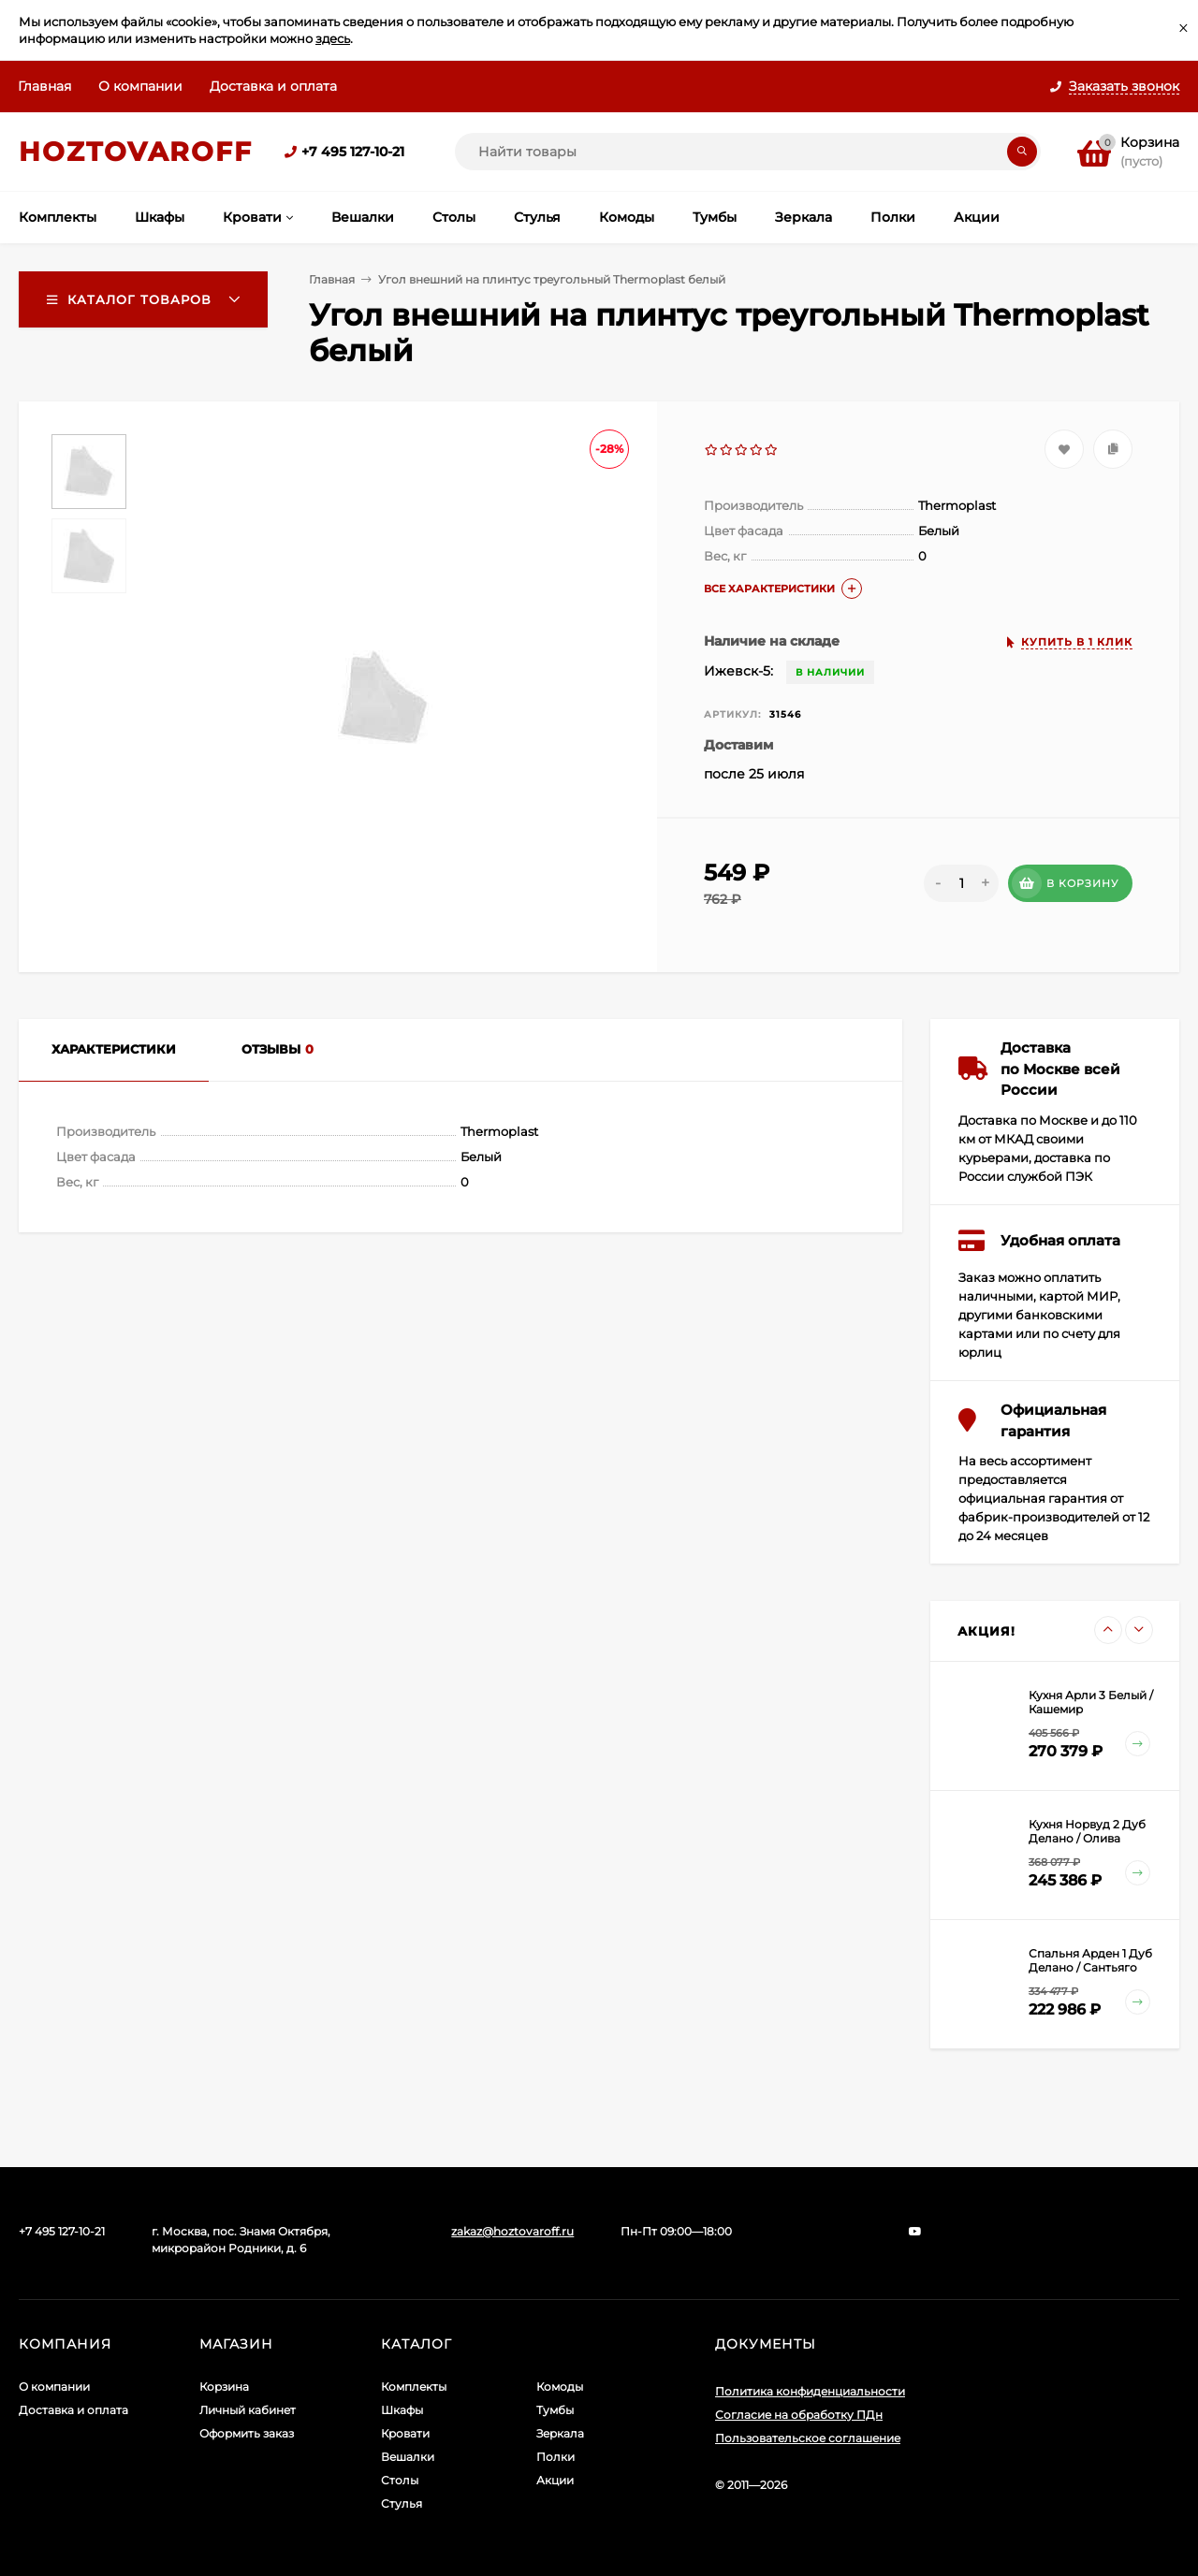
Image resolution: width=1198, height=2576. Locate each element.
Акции (555, 2480)
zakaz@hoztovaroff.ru (512, 2231)
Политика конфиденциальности (810, 2391)
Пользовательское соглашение (807, 2438)
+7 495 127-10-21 (352, 151)
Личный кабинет (247, 2410)
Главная (44, 86)
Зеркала (560, 2433)
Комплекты (413, 2387)
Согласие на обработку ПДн (799, 2415)
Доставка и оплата (273, 86)
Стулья (401, 2503)
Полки (555, 2457)
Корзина (224, 2387)
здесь (332, 38)
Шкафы (402, 2410)
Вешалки (407, 2457)
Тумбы (555, 2410)
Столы (399, 2480)
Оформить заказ (246, 2433)
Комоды (559, 2387)
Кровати (405, 2433)
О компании (140, 86)
